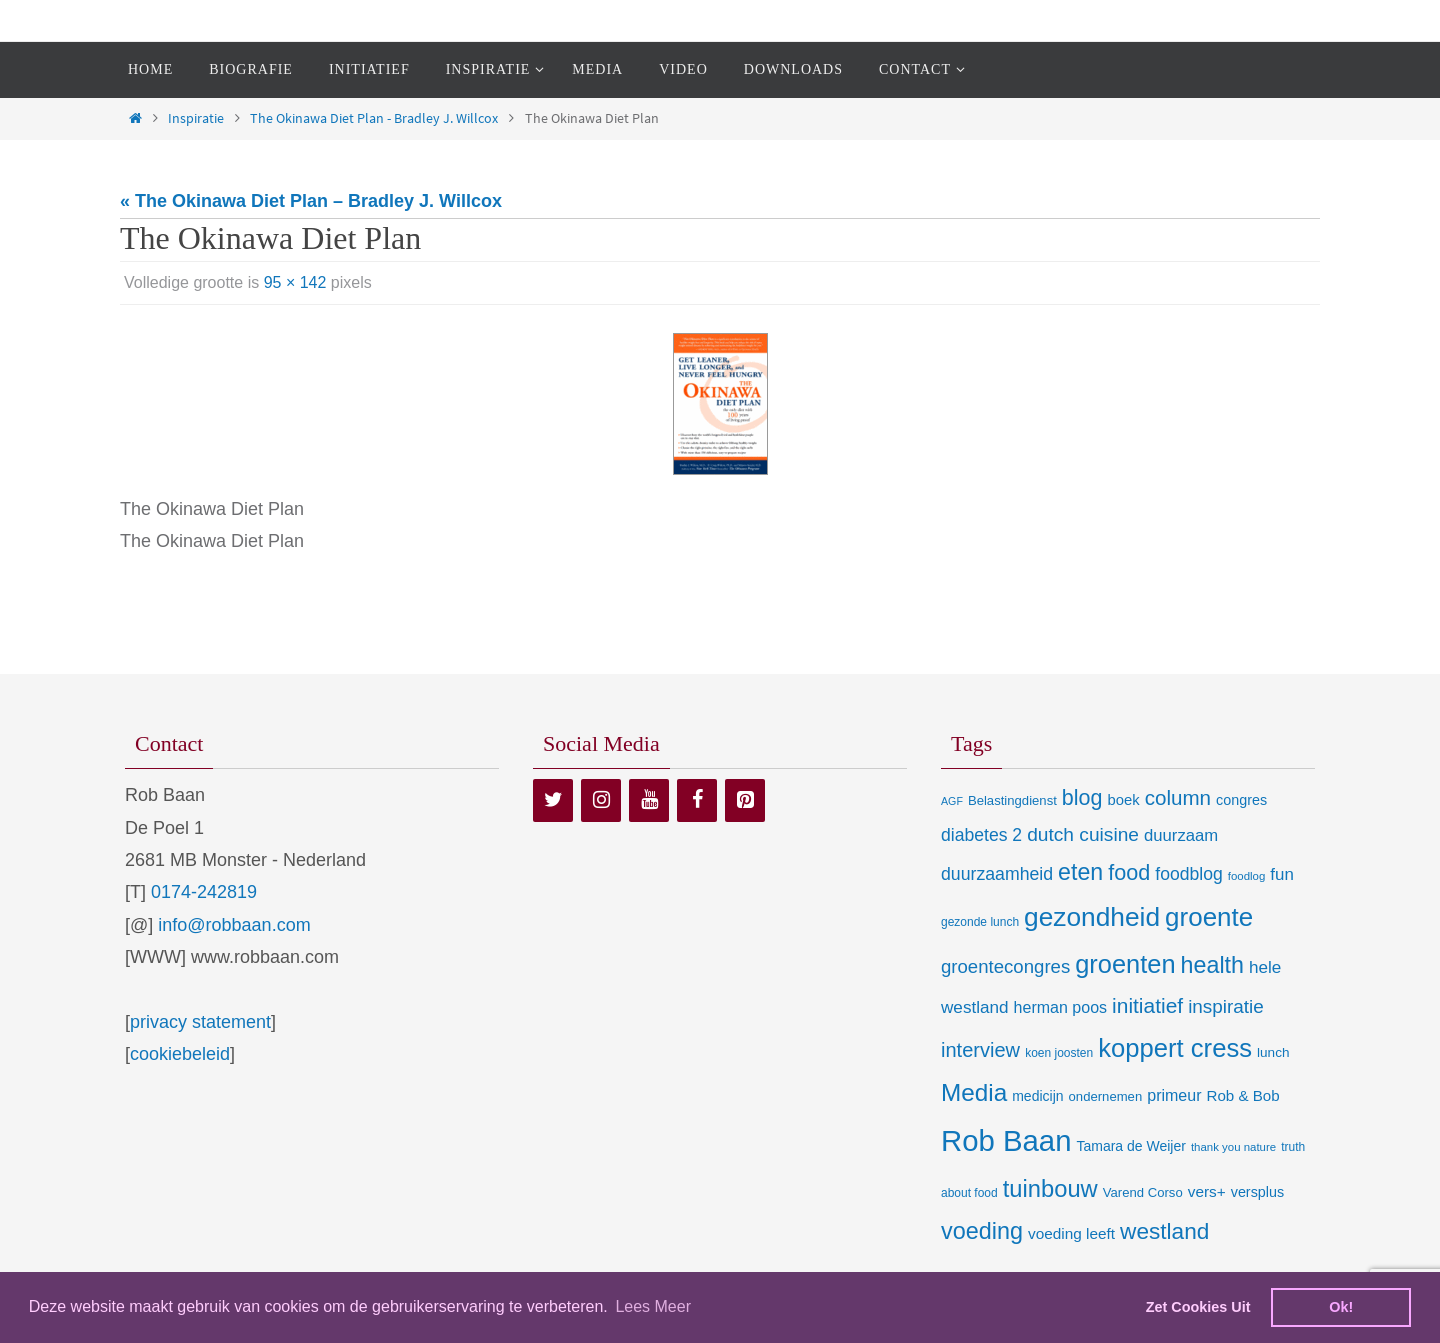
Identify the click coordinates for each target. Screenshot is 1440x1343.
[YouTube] (649, 800)
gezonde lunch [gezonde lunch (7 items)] (980, 922)
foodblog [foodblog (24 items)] (1188, 874)
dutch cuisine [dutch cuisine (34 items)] (1083, 834)
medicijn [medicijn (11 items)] (1037, 1096)
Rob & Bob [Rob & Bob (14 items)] (1243, 1095)
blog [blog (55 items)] (1082, 798)
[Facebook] (697, 800)
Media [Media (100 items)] (974, 1092)
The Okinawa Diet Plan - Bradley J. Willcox (374, 118)
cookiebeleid (180, 1054)
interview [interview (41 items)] (980, 1050)
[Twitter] (553, 800)
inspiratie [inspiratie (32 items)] (1226, 1006)
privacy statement (200, 1022)
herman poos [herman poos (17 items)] (1060, 1007)
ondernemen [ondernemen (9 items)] (1106, 1096)
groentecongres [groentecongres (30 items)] (1005, 966)
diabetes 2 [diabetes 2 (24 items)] (981, 835)
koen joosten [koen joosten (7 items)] (1059, 1053)
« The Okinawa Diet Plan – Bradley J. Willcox (311, 201)
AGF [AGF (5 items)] (952, 801)
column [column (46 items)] (1178, 797)
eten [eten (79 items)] (1080, 872)
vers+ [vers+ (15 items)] (1207, 1191)
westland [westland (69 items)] (1164, 1231)
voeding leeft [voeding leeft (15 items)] (1071, 1233)
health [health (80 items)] (1212, 965)
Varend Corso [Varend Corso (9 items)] (1143, 1192)
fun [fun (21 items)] (1282, 874)
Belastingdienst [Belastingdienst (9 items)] (1012, 800)
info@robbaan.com (234, 925)
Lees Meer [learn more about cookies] (653, 1306)
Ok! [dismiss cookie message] (1341, 1307)
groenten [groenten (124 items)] (1125, 964)
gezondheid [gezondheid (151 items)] (1092, 917)
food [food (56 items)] (1129, 872)
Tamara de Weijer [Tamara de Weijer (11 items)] (1130, 1146)
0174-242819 (204, 892)
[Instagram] (601, 800)
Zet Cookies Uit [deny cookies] (1198, 1307)
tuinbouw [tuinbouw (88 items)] (1050, 1189)
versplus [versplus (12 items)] (1257, 1192)
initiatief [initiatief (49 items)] (1147, 1005)
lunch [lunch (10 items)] (1273, 1052)
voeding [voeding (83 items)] (982, 1231)
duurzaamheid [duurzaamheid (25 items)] (997, 874)
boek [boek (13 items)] (1124, 800)
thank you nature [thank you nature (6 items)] (1233, 1147)
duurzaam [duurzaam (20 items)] (1181, 835)
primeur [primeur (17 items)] (1174, 1095)
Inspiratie (196, 118)
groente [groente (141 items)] (1209, 917)
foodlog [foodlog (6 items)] (1247, 876)
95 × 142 (295, 282)
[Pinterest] (745, 800)
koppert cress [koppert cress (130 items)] (1175, 1048)
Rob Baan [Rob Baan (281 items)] (1006, 1140)
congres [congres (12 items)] (1241, 800)
